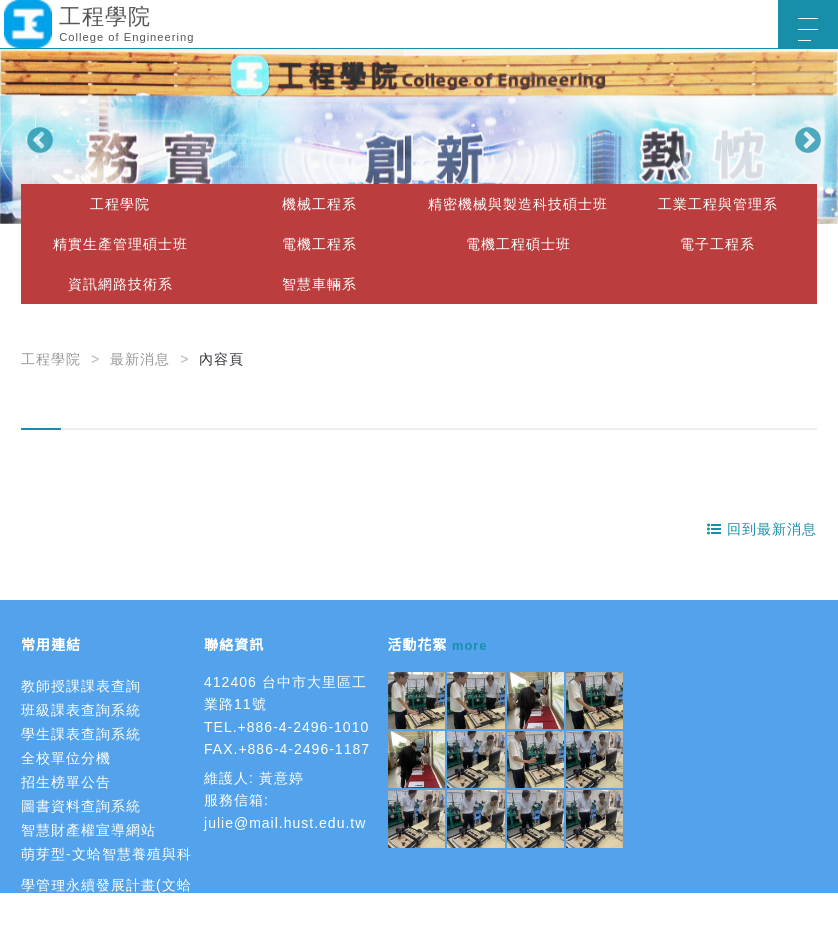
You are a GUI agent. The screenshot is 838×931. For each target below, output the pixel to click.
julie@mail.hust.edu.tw (285, 823)
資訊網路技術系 (120, 284)
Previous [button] (35, 136)
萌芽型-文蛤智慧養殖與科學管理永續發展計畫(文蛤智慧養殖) (106, 885)
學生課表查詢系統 (81, 734)
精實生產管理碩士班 (120, 244)
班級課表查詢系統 (81, 710)
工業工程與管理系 (718, 204)
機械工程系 (319, 204)
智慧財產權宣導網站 (88, 830)
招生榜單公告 (66, 782)
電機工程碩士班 (518, 244)
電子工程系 (717, 244)
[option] (419, 136)
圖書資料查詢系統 (81, 806)
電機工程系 (319, 244)
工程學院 (120, 204)
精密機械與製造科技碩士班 (518, 204)
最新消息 (140, 359)
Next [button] (803, 136)
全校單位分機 (66, 758)
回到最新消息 (762, 529)
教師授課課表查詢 (81, 686)
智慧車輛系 (319, 284)
